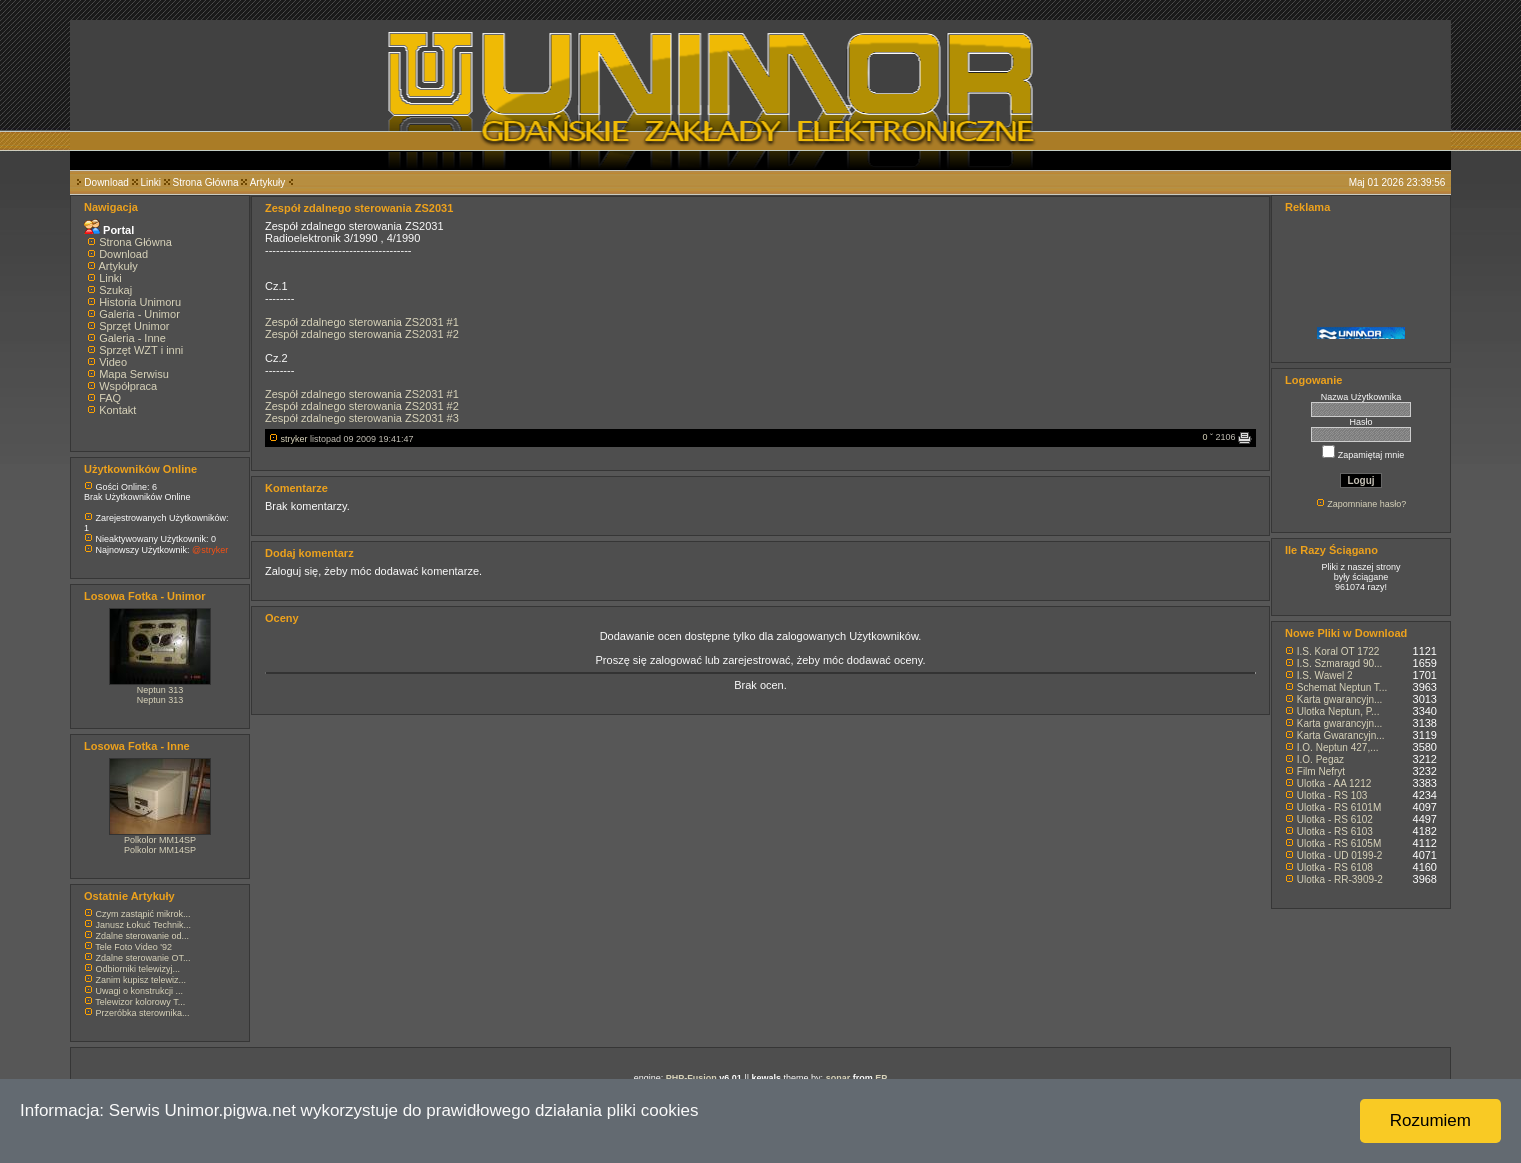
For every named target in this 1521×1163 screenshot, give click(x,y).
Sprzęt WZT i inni (141, 350)
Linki (150, 182)
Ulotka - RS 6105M (1339, 843)
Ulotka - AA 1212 (1334, 783)
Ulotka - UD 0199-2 (1340, 855)
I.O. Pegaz (1320, 759)
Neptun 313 (160, 690)
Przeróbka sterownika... (143, 1013)
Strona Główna (206, 182)
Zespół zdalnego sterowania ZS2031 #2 (362, 334)
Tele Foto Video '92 (133, 947)
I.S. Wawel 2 (1325, 675)
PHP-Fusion (691, 1078)
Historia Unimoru (140, 302)
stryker (294, 439)
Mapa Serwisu (134, 374)
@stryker (210, 550)
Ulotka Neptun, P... (1338, 711)
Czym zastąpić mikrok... (143, 914)
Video (113, 362)
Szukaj (115, 290)
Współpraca (128, 386)
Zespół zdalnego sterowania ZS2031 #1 (362, 322)
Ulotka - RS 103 (1332, 795)
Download (106, 182)
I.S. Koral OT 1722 (1338, 651)
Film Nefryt (1321, 771)
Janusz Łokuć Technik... (143, 925)
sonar (838, 1078)
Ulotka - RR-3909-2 (1340, 879)
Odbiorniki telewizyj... (138, 969)
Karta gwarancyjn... (1340, 699)
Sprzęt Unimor (134, 326)
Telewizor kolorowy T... (140, 1002)
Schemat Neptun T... (1342, 687)
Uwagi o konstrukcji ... (140, 991)
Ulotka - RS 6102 (1335, 819)
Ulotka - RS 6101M (1339, 807)
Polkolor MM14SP (160, 840)
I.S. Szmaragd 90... (1340, 663)
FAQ (110, 398)
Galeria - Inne (132, 338)
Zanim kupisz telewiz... (141, 980)
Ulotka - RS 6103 (1335, 831)
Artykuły (268, 182)
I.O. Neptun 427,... (1338, 747)
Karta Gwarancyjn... (1341, 735)
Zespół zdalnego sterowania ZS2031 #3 (362, 418)
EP (881, 1078)
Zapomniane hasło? (1366, 504)
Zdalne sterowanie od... (143, 936)
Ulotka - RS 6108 (1335, 867)
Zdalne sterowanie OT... (143, 958)
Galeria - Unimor (139, 314)
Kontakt (117, 410)
